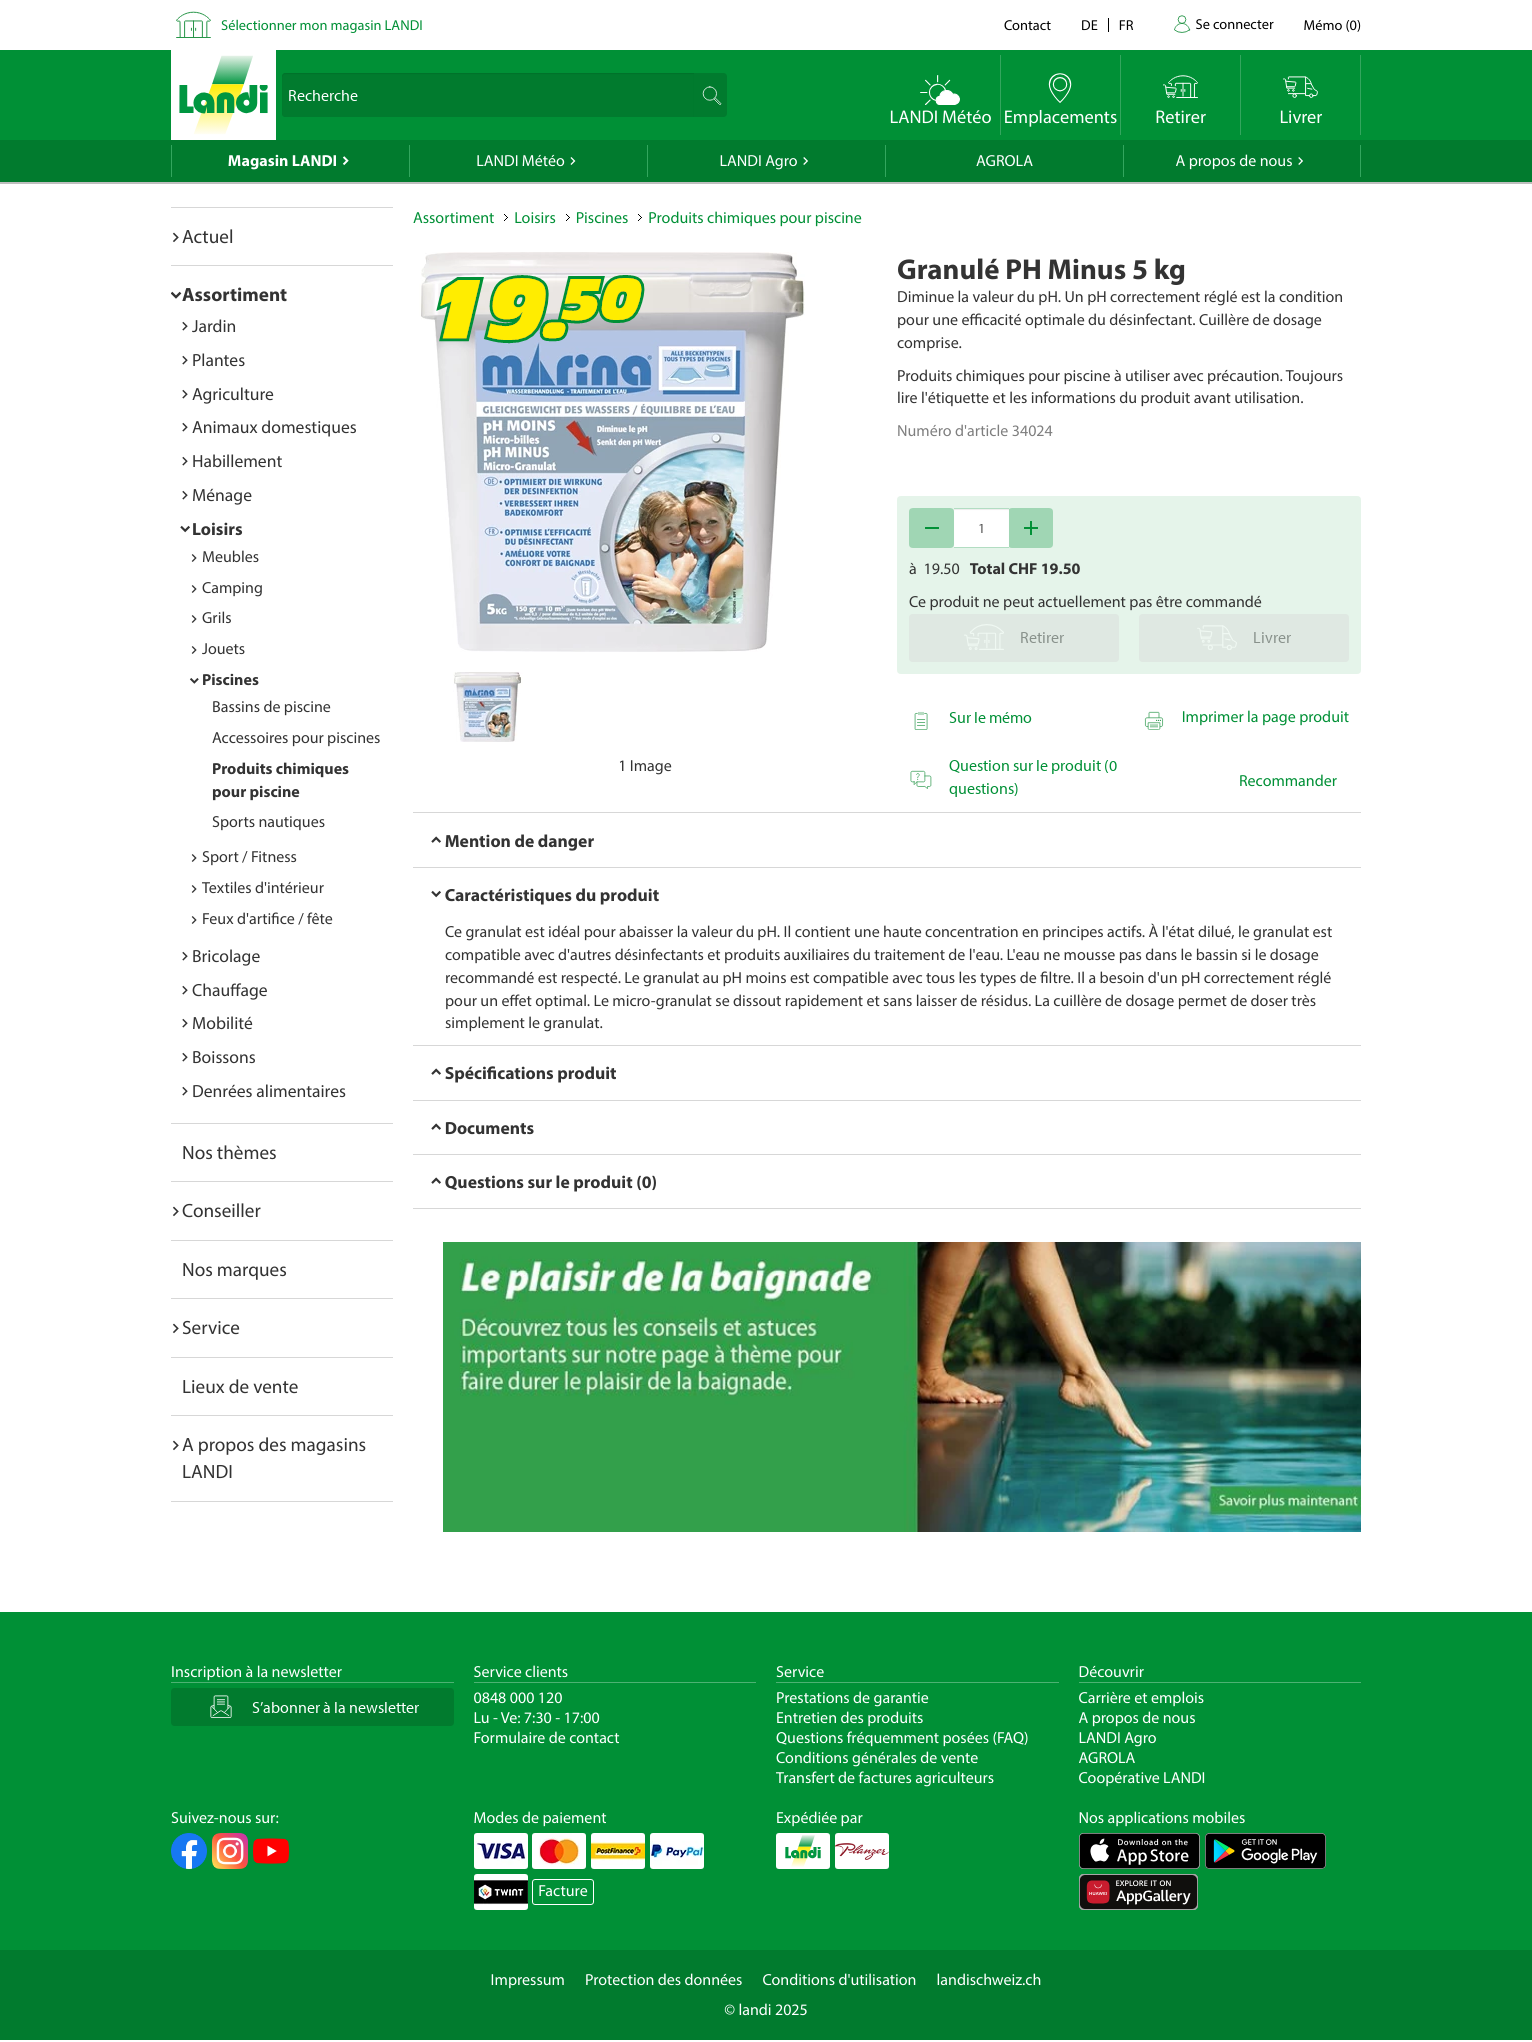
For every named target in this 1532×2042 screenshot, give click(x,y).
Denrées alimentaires (269, 1090)
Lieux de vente (240, 1386)
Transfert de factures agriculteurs (885, 1778)
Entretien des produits (849, 1718)
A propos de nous (1233, 161)
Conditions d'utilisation (839, 1980)
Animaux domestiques (274, 426)
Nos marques (234, 1269)
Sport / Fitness (249, 857)
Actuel (207, 236)
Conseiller (221, 1210)
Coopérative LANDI (1142, 1778)
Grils (217, 618)
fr (1126, 24)
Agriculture (233, 393)
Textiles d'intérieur (263, 888)
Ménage (222, 494)
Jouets (223, 649)
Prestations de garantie (852, 1698)
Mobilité (222, 1022)
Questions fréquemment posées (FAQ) (902, 1738)
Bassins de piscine (271, 707)
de (1089, 24)
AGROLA (1004, 161)
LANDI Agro (758, 161)
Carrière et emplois (1142, 1698)
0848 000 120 (518, 1698)
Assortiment (234, 294)
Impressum (528, 1980)
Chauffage (230, 989)
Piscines (230, 680)
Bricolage (226, 955)
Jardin (214, 325)
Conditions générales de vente (877, 1758)
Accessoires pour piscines (296, 738)
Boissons (224, 1056)
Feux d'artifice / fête (267, 919)
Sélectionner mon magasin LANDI (322, 24)
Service (211, 1327)
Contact (1027, 24)
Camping (232, 588)
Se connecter (1234, 23)
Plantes (218, 359)
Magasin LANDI (282, 161)
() (1332, 24)
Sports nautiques (268, 822)
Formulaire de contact (547, 1738)
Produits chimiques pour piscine (755, 218)
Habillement (237, 460)
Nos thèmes (229, 1152)
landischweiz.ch (989, 1980)
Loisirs (217, 528)
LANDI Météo (520, 161)
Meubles (230, 557)
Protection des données (664, 1980)
